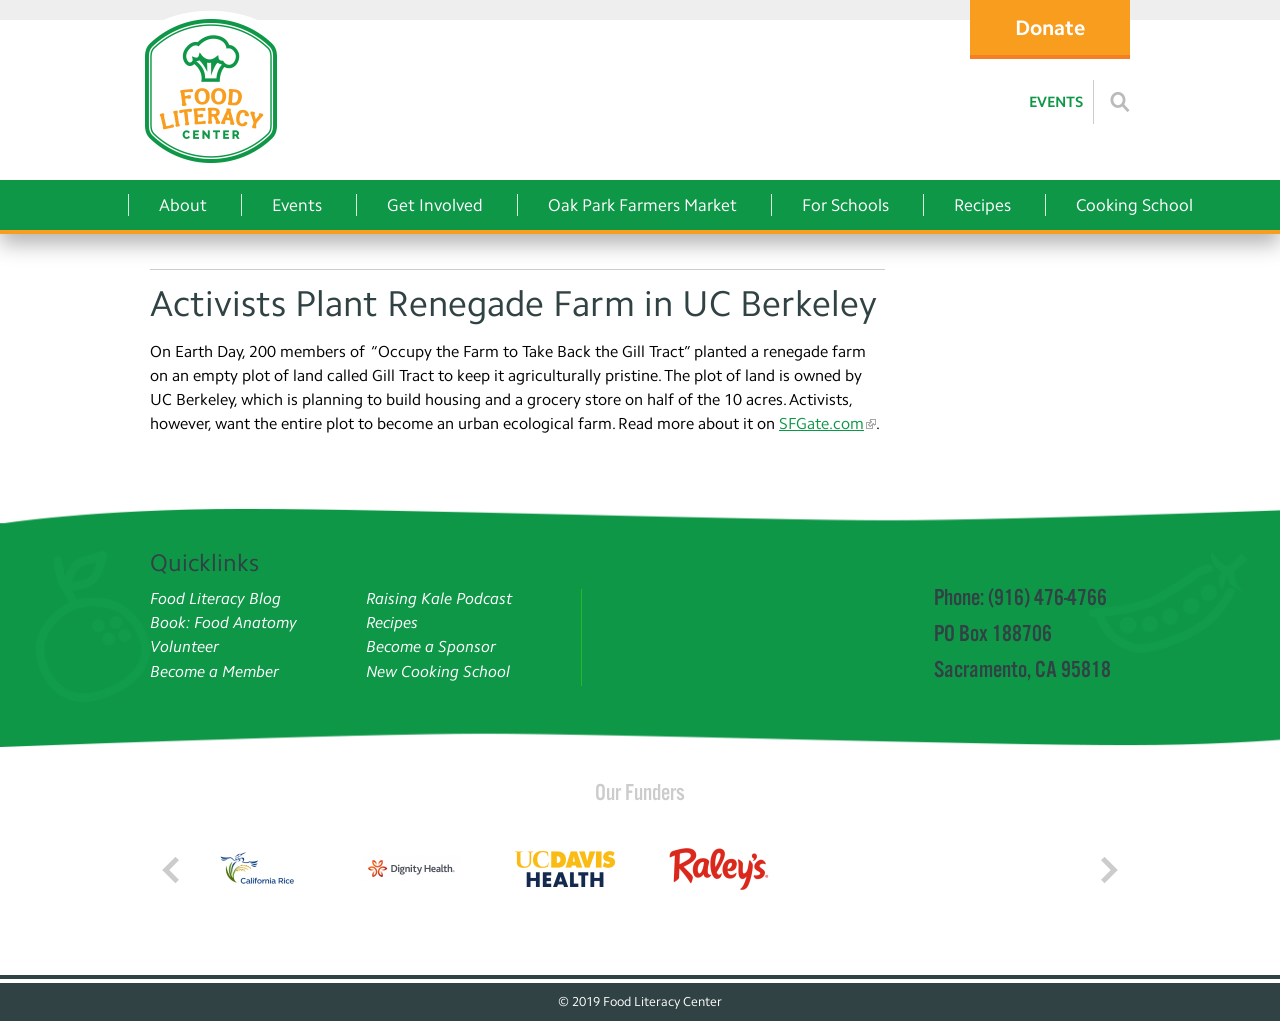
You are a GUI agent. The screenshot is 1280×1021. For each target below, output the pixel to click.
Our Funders (640, 792)
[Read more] (1120, 102)
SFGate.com (821, 423)
